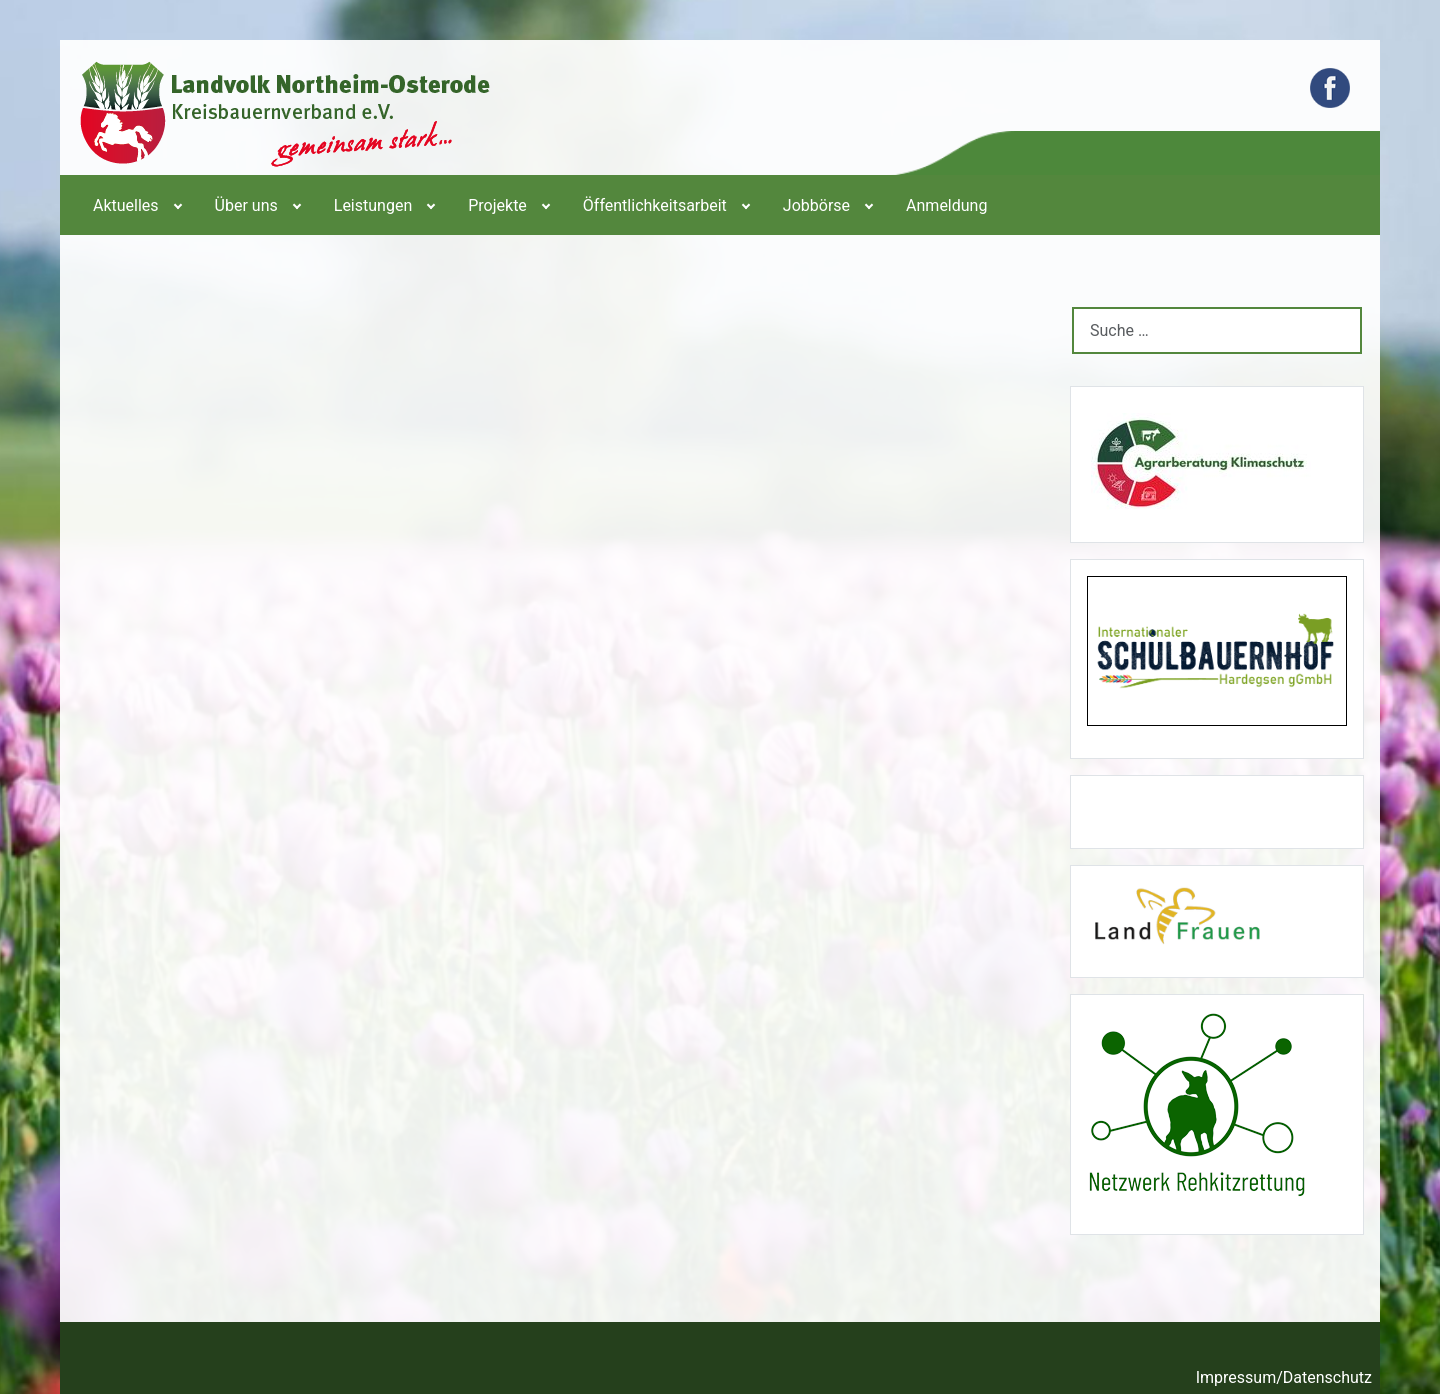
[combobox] (1217, 330)
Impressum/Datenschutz (1284, 1377)
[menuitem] (136, 205)
